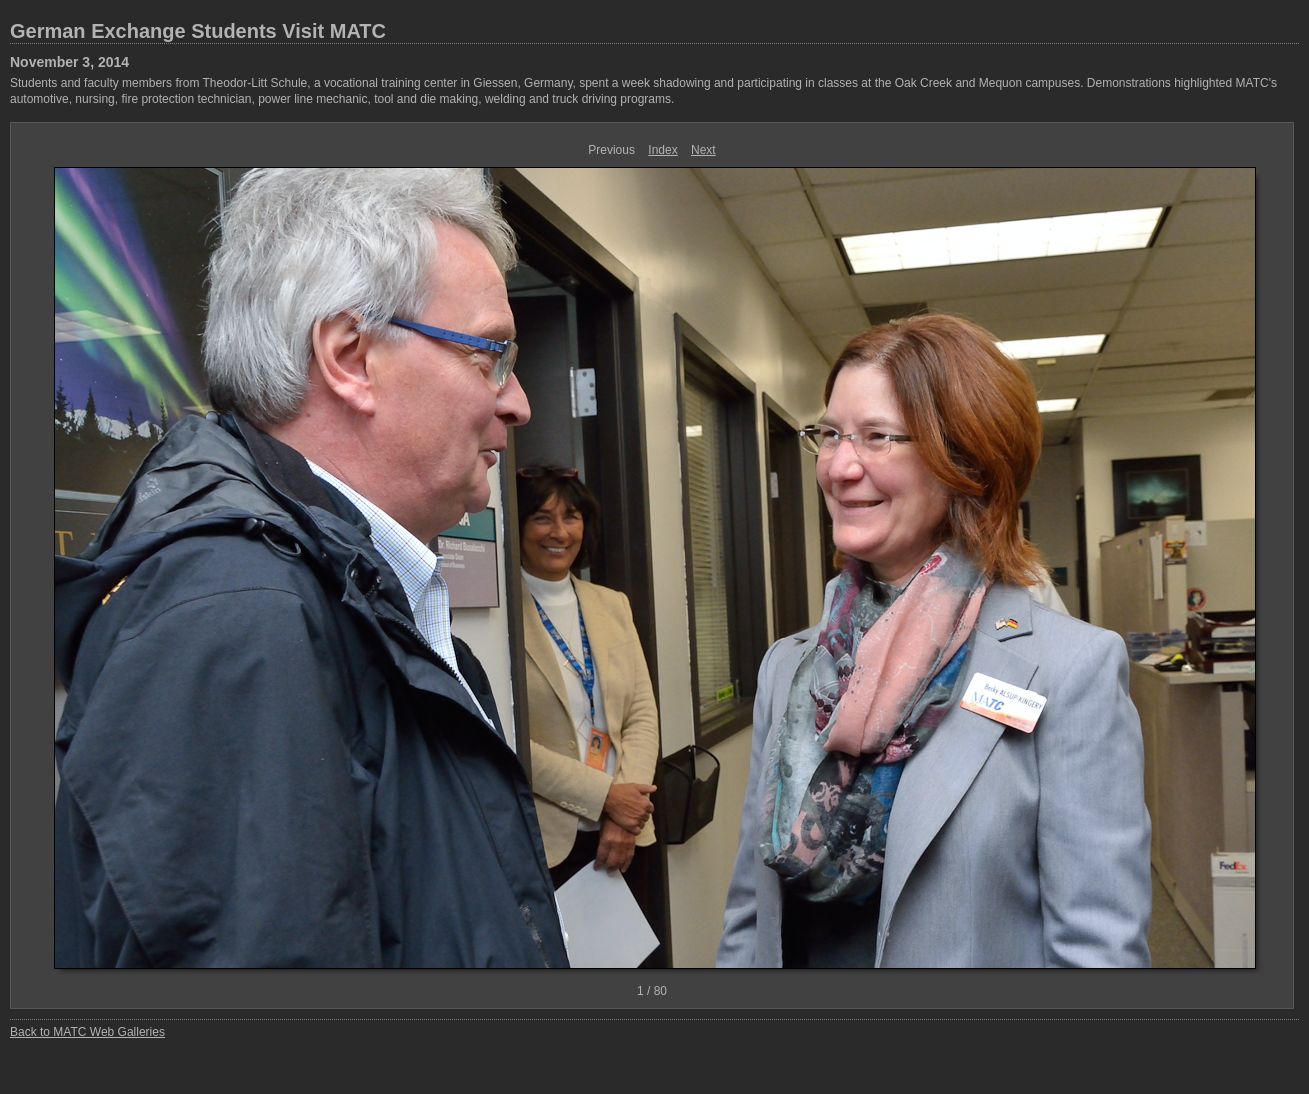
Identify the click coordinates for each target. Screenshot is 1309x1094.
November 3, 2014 (69, 62)
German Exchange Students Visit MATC (198, 31)
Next (703, 150)
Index (662, 150)
